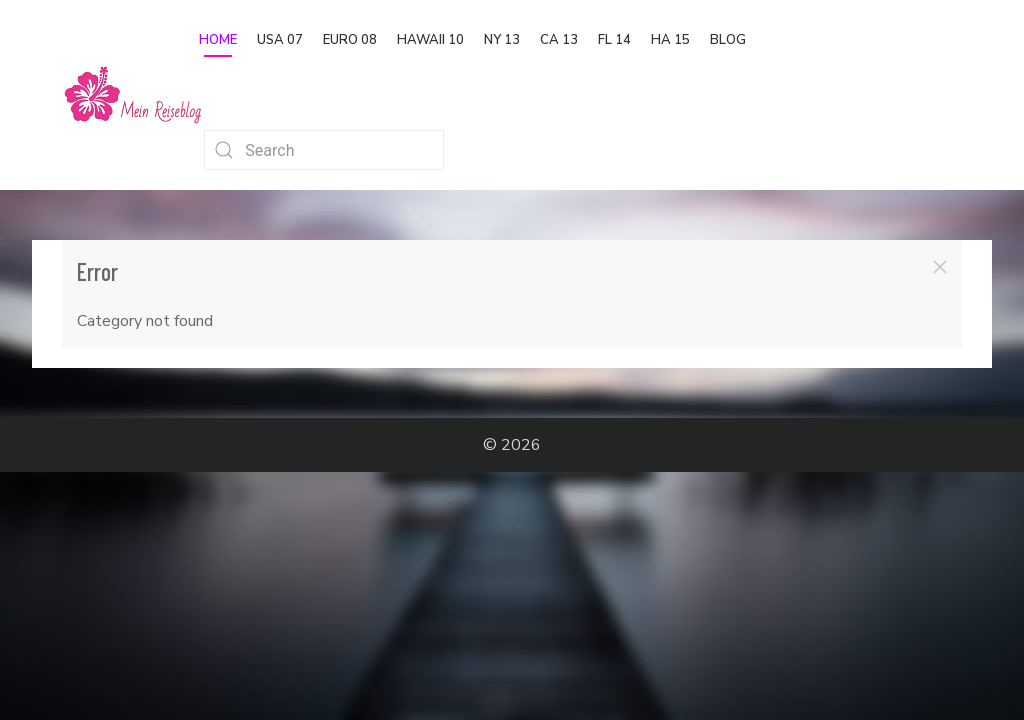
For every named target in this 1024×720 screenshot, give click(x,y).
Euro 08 (350, 40)
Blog (728, 40)
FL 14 (614, 40)
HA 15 (670, 40)
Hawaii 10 (430, 40)
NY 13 (502, 40)
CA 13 (559, 40)
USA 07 (280, 40)
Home (218, 40)
